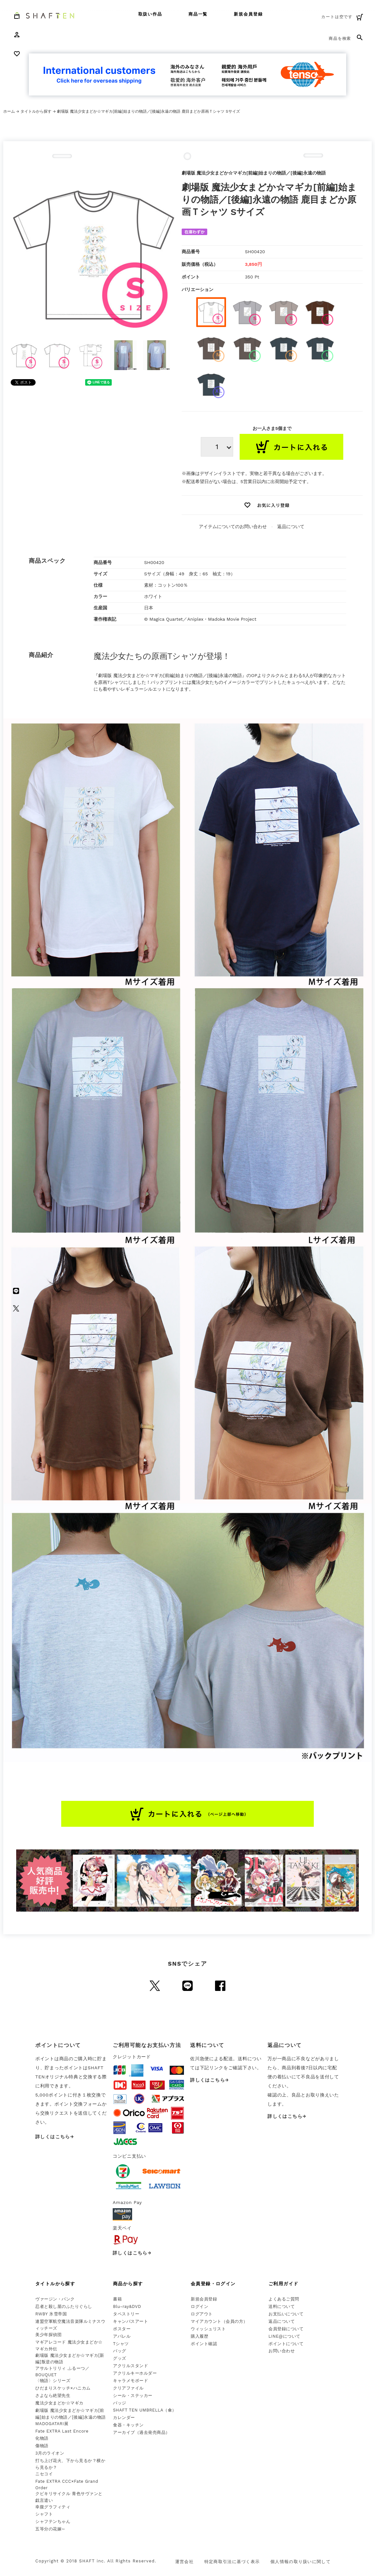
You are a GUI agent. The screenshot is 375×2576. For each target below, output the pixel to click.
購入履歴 (199, 2336)
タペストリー (126, 2313)
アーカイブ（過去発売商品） (141, 2432)
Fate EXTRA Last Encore (61, 2431)
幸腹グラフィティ (52, 2506)
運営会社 (184, 2561)
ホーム (9, 111)
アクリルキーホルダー (135, 2373)
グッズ (119, 2358)
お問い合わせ (281, 2350)
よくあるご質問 (283, 2299)
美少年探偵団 (48, 2334)
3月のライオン (49, 2453)
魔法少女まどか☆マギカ (59, 2403)
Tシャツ (121, 2343)
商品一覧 (198, 14)
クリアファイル (128, 2388)
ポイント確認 (204, 2343)
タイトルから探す (35, 111)
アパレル (122, 2336)
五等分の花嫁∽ (50, 2528)
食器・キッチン (128, 2425)
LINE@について (284, 2336)
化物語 (42, 2438)
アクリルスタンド (130, 2365)
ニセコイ (44, 2473)
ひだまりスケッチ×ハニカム (63, 2388)
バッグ (119, 2350)
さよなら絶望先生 (52, 2395)
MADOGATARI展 (51, 2423)
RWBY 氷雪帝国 (51, 2313)
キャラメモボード (130, 2380)
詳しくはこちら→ (54, 2136)
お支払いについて (285, 2313)
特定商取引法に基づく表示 (232, 2561)
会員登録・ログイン (213, 2283)
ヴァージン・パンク (55, 2299)
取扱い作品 (150, 14)
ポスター (122, 2328)
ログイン (199, 2306)
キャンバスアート (130, 2321)
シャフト (44, 2514)
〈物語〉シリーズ (52, 2380)
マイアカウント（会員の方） (219, 2321)
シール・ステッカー (133, 2395)
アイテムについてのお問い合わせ (233, 526)
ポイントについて (285, 2343)
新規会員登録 (248, 14)
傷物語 (42, 2445)
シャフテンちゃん (52, 2521)
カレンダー (124, 2417)
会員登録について (285, 2328)
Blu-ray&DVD (127, 2306)
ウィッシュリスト (208, 2328)
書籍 (117, 2299)
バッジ (119, 2403)
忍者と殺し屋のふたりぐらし (63, 2306)
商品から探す (128, 2283)
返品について (290, 526)
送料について (281, 2306)
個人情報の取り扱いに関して (300, 2561)
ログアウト (202, 2313)
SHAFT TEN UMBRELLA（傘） (144, 2410)
